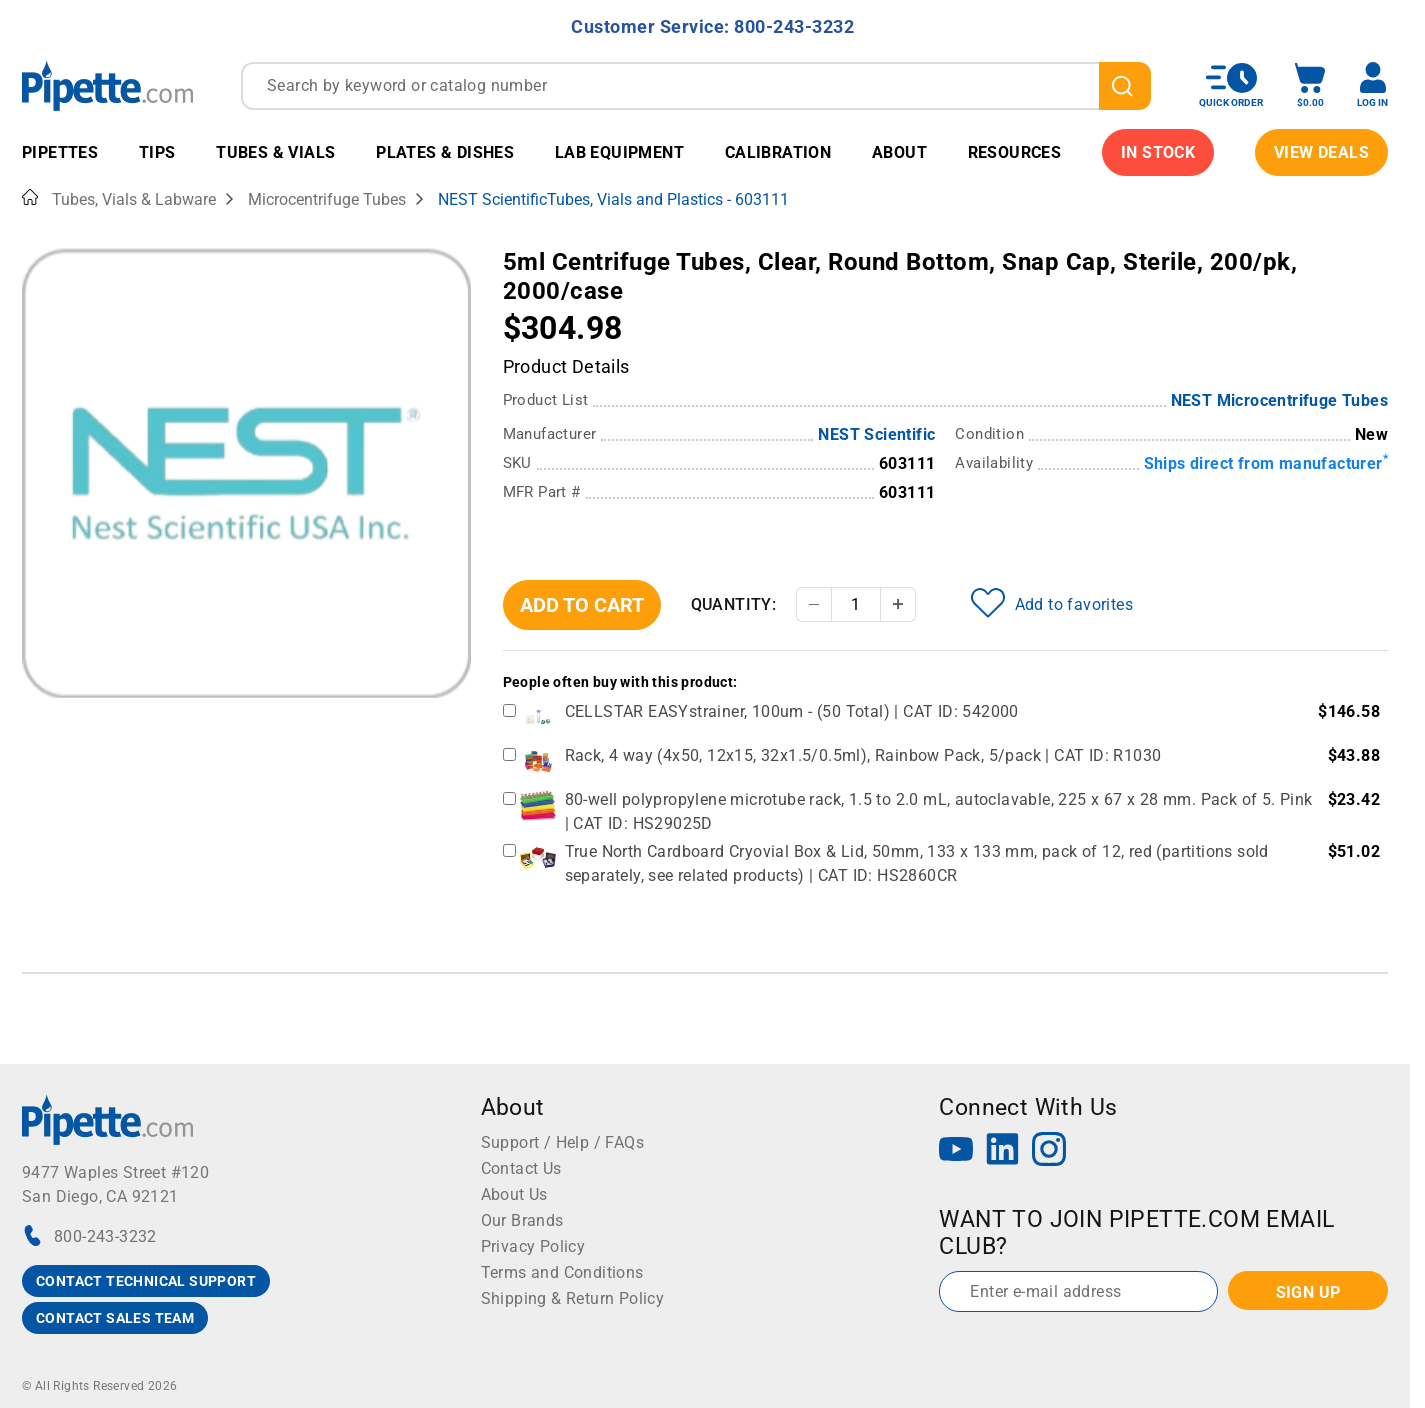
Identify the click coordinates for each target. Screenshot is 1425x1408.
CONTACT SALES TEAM (115, 1318)
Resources (1015, 152)
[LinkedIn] (1003, 1151)
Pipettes (60, 152)
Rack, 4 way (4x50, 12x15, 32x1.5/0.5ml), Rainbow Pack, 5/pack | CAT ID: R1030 (863, 755)
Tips (157, 152)
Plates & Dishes (445, 152)
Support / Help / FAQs (562, 1142)
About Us (514, 1194)
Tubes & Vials (275, 152)
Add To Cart (582, 605)
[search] (1125, 86)
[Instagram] (1049, 1151)
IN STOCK (1158, 152)
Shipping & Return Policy (573, 1298)
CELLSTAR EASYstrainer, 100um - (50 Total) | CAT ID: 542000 (792, 711)
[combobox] (696, 86)
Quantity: (734, 604)
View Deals (1321, 152)
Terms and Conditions (562, 1272)
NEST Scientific (876, 434)
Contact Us (521, 1168)
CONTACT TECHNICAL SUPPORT (146, 1281)
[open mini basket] (1310, 85)
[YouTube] (956, 1151)
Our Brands (522, 1220)
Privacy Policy (533, 1246)
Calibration (778, 152)
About (899, 152)
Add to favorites (1052, 603)
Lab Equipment (619, 152)
